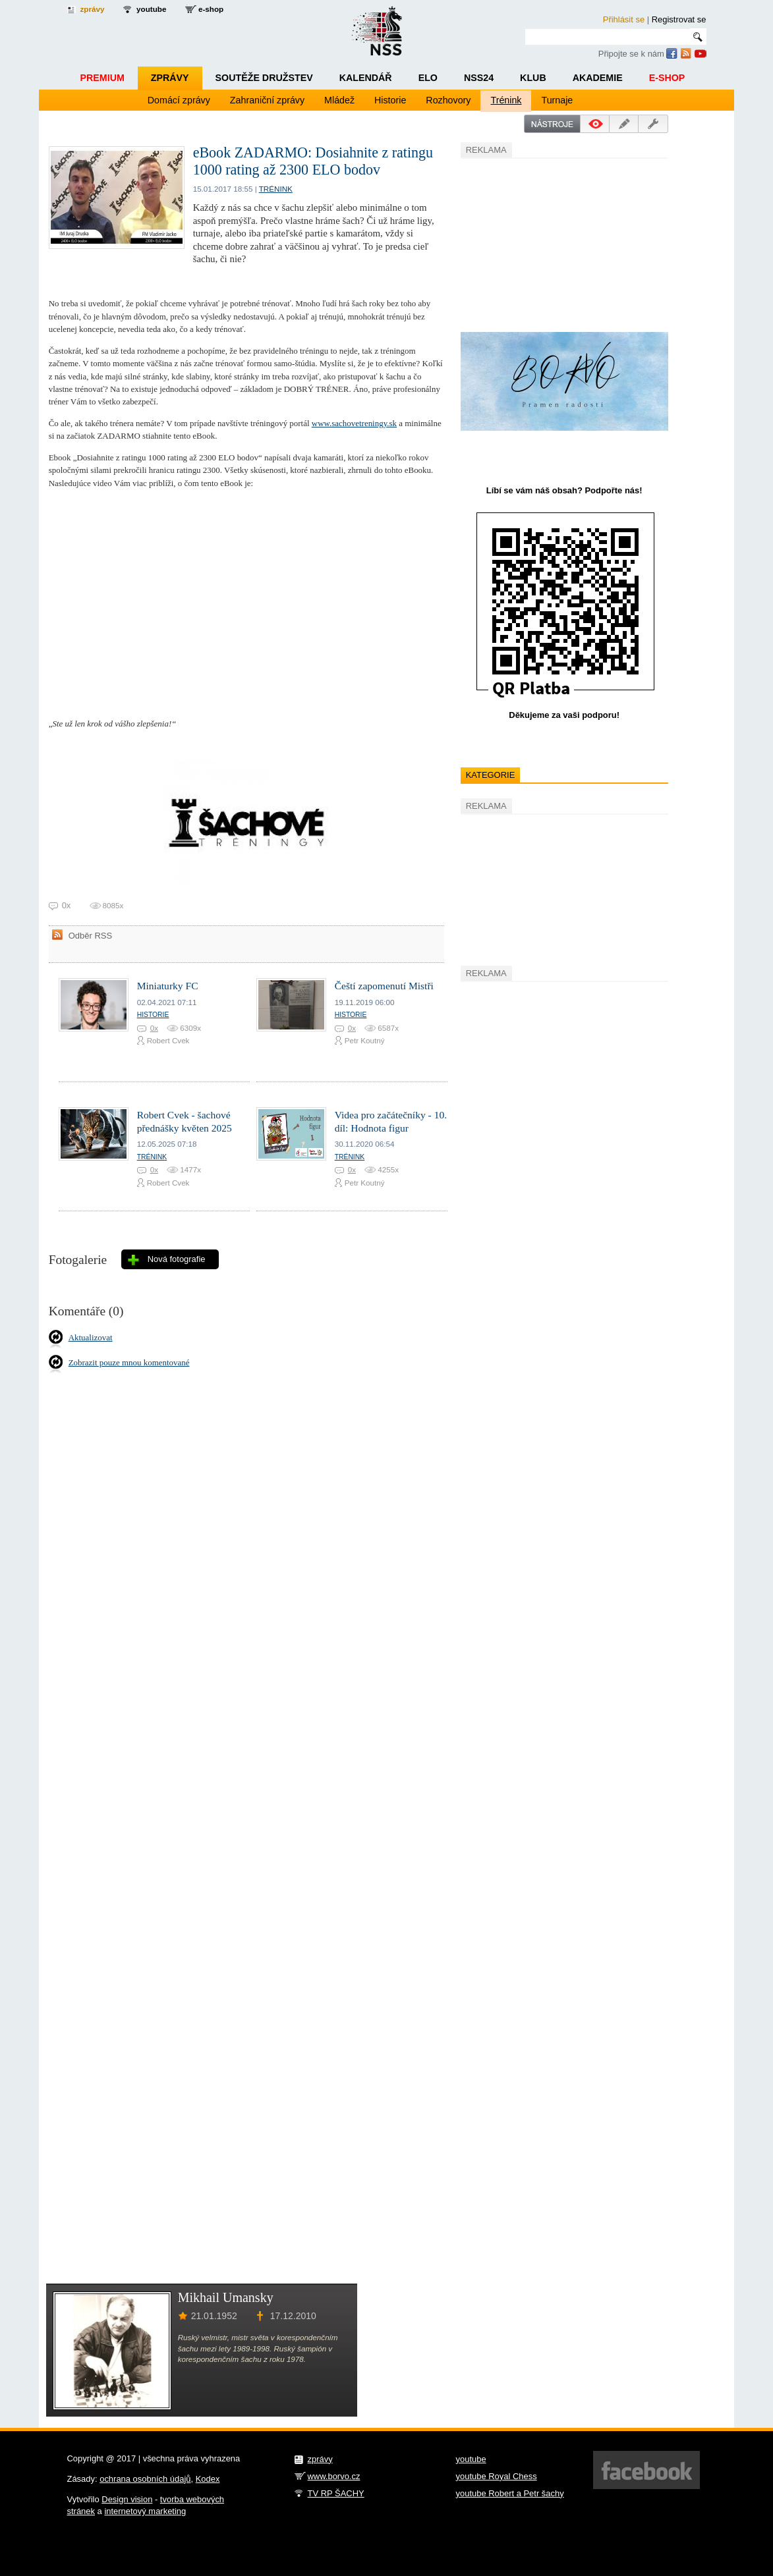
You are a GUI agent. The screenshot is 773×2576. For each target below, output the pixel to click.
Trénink (505, 100)
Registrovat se (679, 19)
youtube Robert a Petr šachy (510, 2493)
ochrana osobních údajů (145, 2479)
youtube (151, 9)
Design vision (126, 2499)
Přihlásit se (623, 19)
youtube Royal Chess (496, 2476)
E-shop (667, 77)
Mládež (339, 100)
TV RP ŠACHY (336, 2493)
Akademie (598, 77)
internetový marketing (145, 2511)
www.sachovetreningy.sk (354, 423)
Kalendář (365, 77)
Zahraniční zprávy (267, 100)
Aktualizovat (91, 1337)
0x (154, 1028)
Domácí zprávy (179, 100)
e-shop (210, 9)
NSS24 (479, 77)
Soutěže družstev (264, 77)
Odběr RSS (90, 936)
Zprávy (170, 77)
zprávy (92, 9)
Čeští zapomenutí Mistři (384, 985)
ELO (428, 77)
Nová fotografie (177, 1259)
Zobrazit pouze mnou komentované (129, 1362)
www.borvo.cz (334, 2476)
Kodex (208, 2479)
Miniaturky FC (167, 985)
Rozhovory (448, 100)
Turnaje (557, 100)
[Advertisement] (559, 243)
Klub (533, 77)
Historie (390, 100)
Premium (102, 77)
